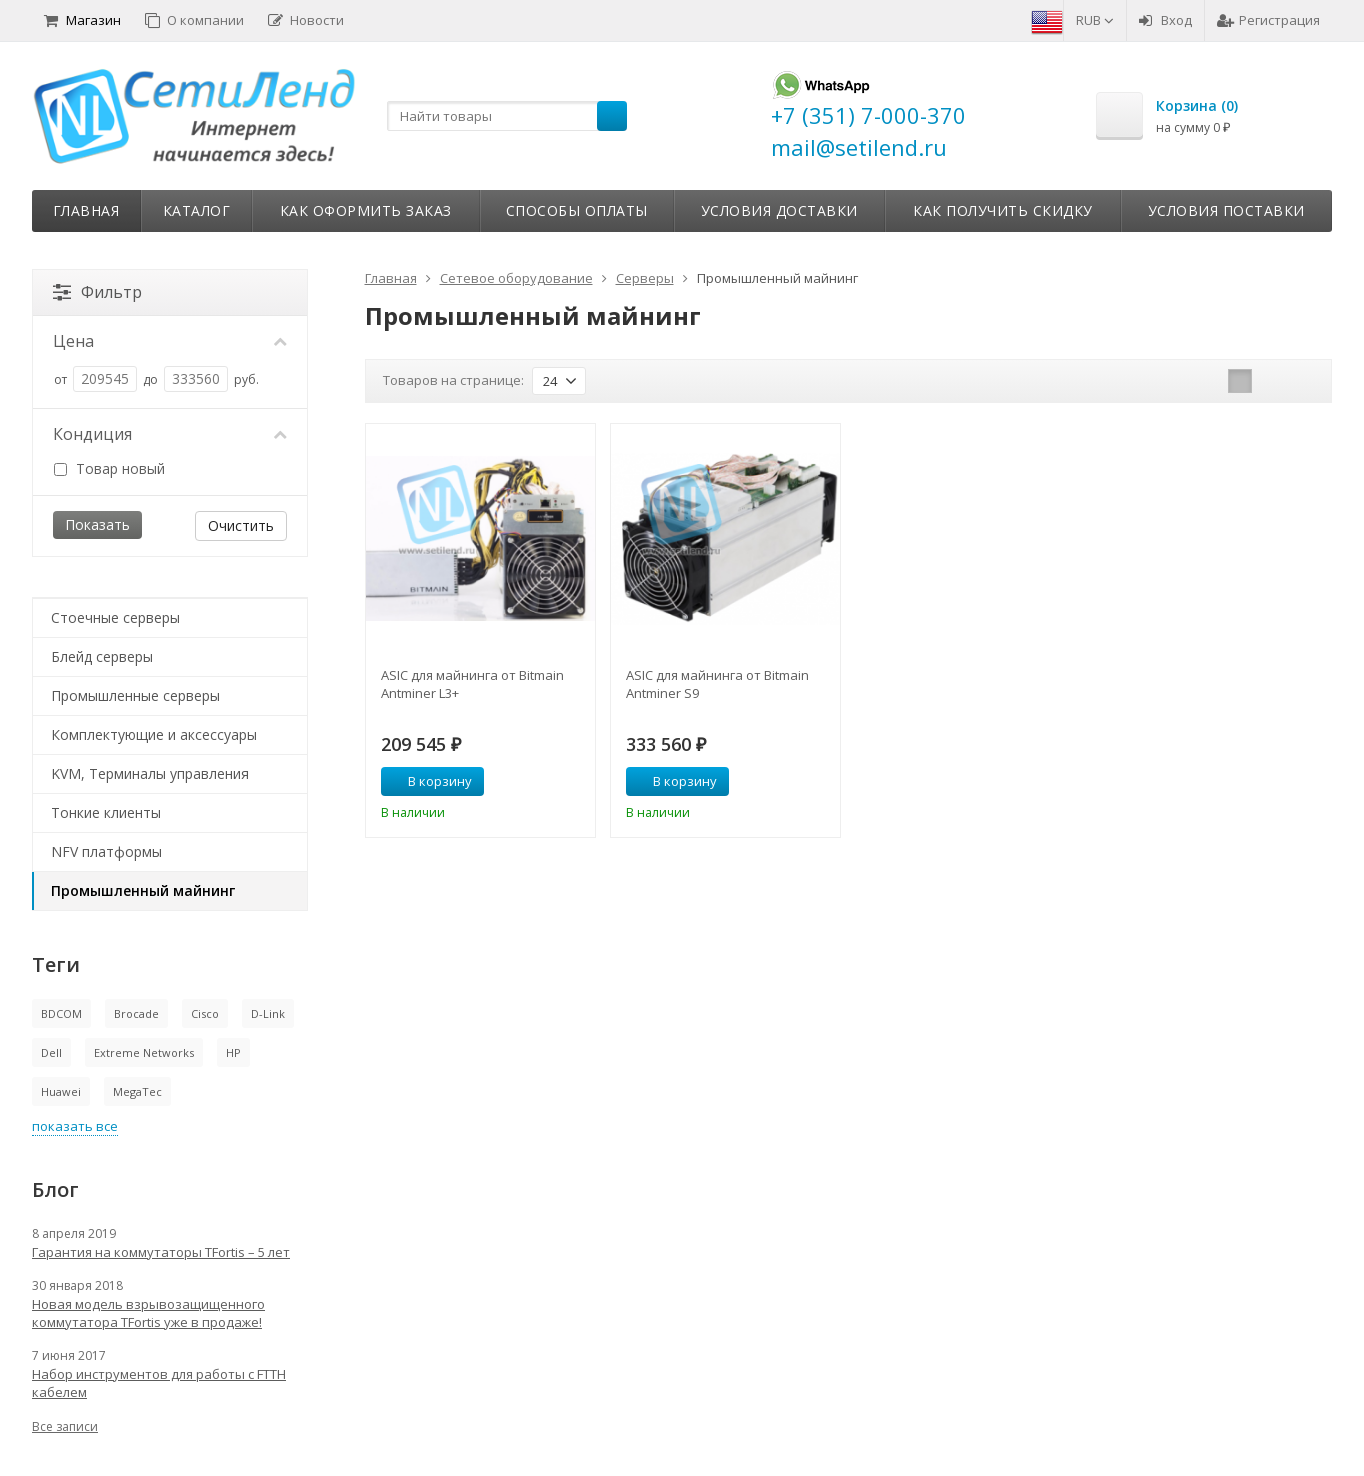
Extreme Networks (144, 1052)
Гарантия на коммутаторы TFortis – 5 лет (161, 1252)
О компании (194, 20)
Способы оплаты (577, 210)
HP (233, 1052)
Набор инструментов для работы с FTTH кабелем (159, 1383)
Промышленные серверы (135, 695)
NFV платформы (106, 851)
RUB (1095, 20)
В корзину (429, 781)
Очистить (241, 525)
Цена (170, 341)
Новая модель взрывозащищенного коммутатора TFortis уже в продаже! (148, 1313)
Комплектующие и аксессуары (154, 734)
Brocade (136, 1013)
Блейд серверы (102, 656)
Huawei (61, 1091)
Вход (1165, 20)
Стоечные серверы (115, 617)
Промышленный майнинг (143, 890)
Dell (51, 1052)
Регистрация (1268, 20)
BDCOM (61, 1013)
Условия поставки (1226, 210)
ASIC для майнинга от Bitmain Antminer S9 (717, 684)
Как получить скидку (1003, 210)
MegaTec (137, 1091)
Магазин (82, 20)
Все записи (65, 1426)
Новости (306, 20)
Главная (86, 210)
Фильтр (97, 292)
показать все (75, 1126)
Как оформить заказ (366, 210)
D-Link (268, 1013)
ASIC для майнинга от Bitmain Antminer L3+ (472, 684)
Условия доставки (779, 210)
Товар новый (109, 468)
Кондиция (170, 434)
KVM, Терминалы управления (150, 773)
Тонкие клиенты (106, 812)
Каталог (197, 210)
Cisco (205, 1013)
